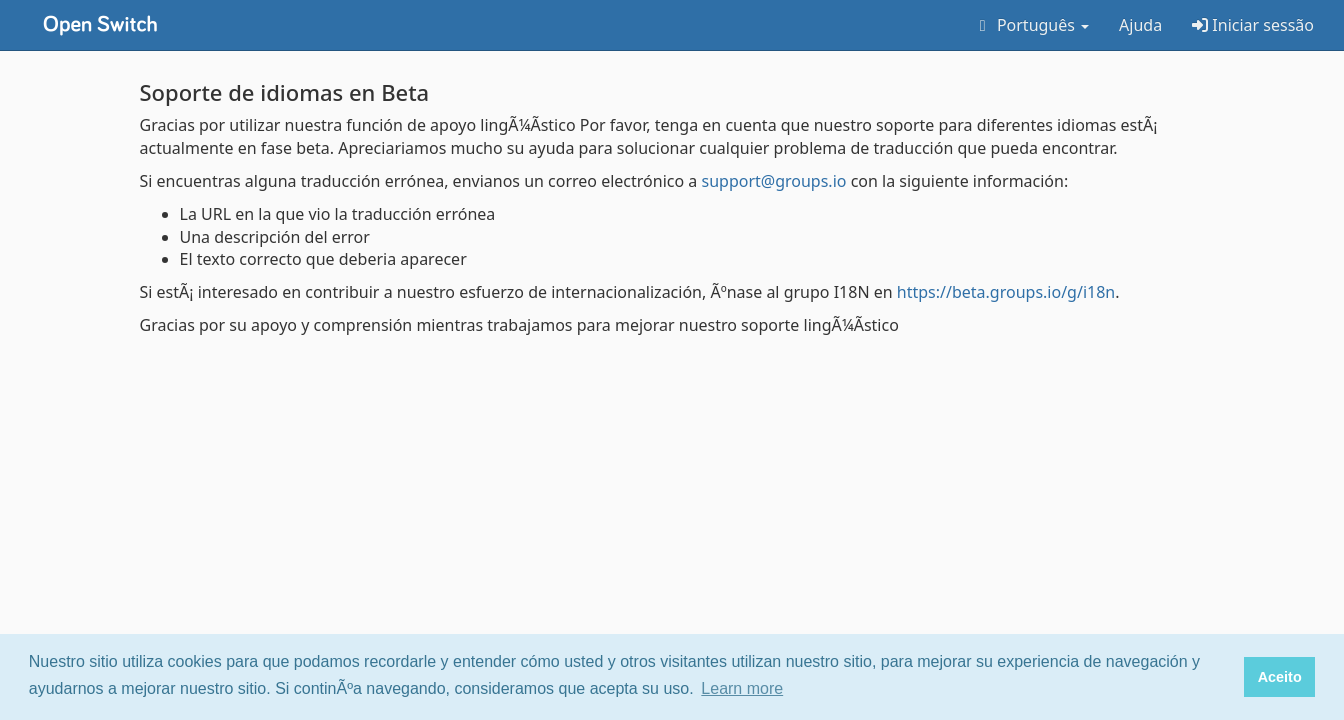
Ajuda (1140, 25)
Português (1031, 25)
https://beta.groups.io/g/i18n (1006, 292)
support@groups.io (773, 181)
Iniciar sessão (1253, 25)
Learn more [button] (742, 688)
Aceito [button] (1280, 677)
